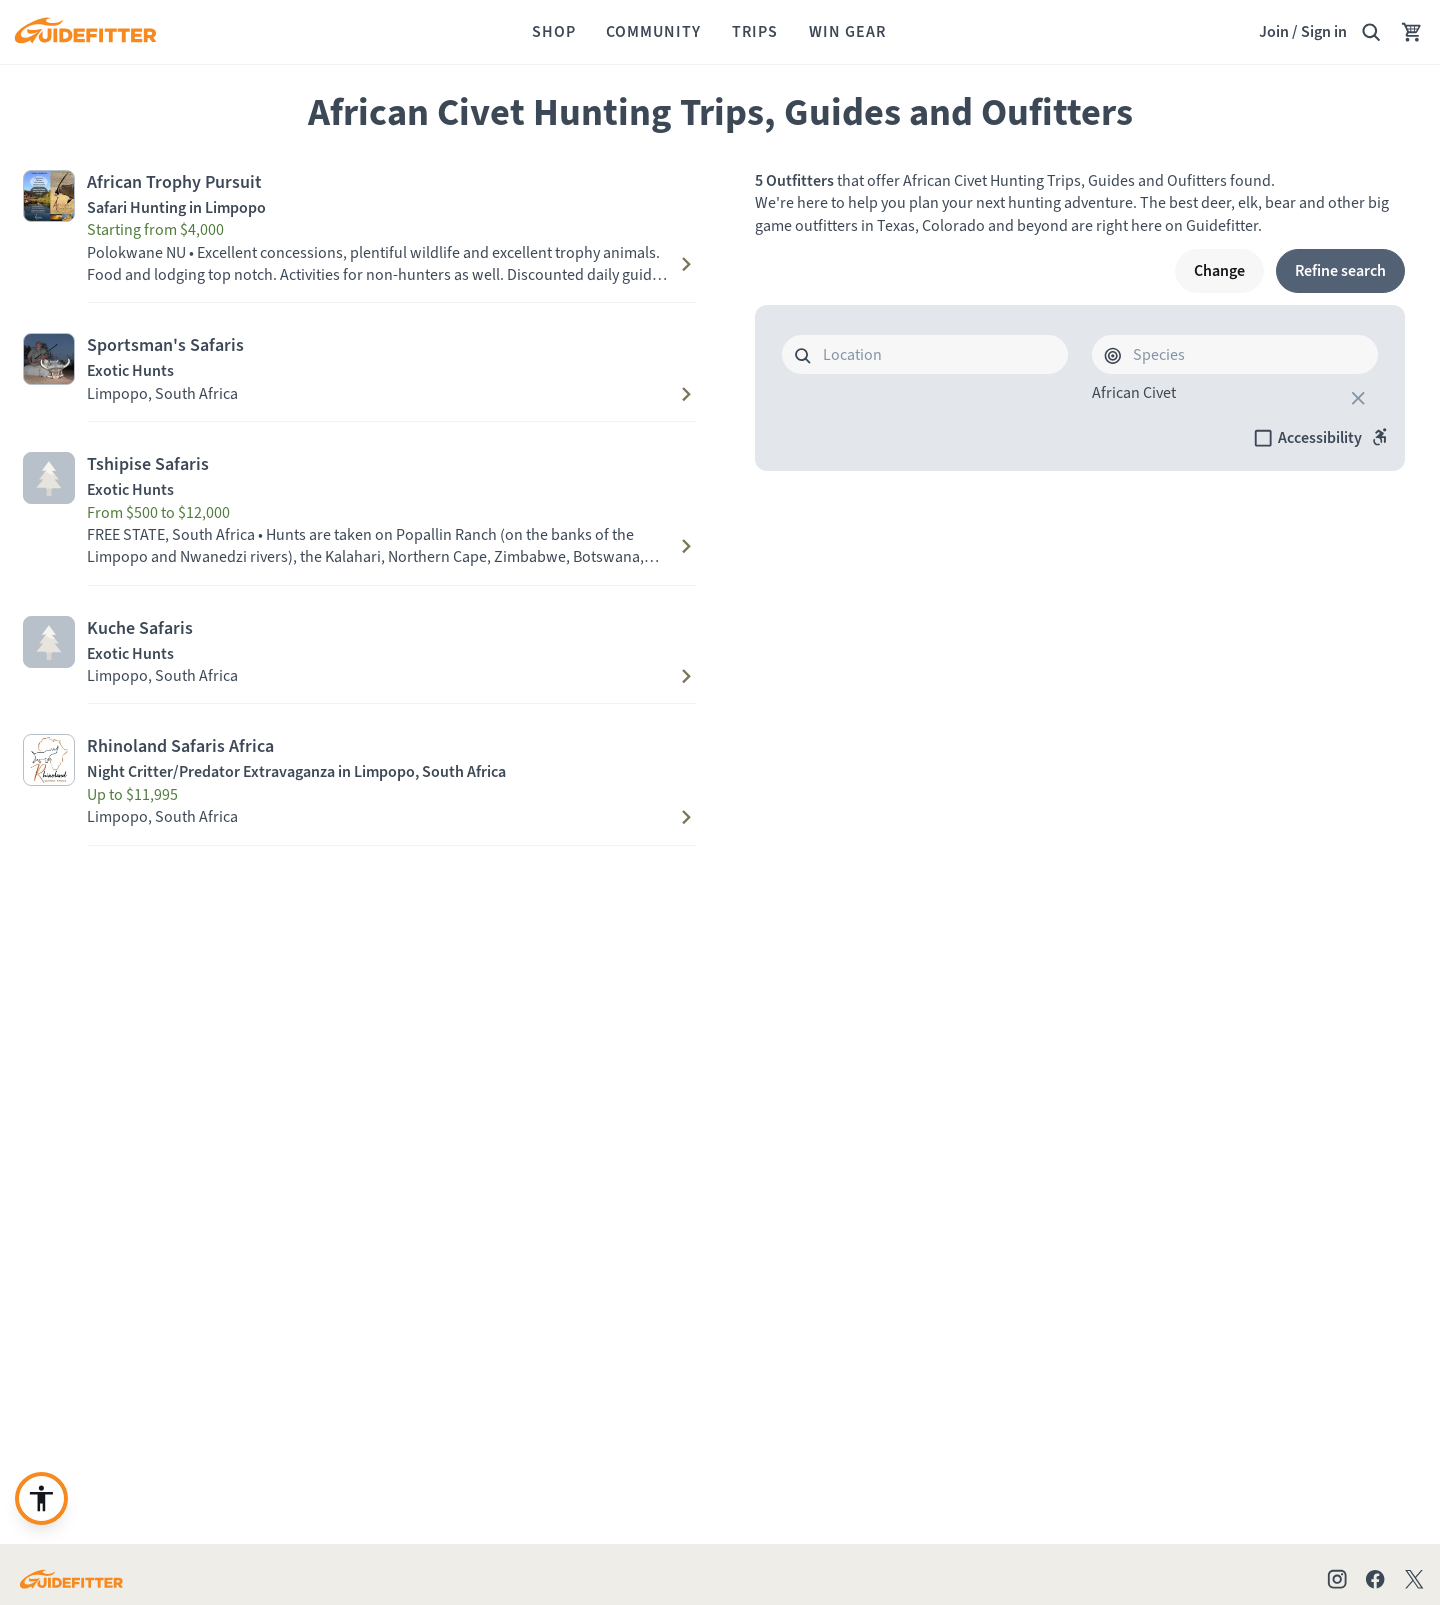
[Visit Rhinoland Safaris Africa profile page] (360, 760)
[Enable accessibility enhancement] (41, 1498)
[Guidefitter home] (85, 32)
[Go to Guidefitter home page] (71, 1579)
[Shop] (554, 32)
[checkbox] (1321, 438)
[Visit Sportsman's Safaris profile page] (360, 359)
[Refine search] (1340, 271)
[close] (1358, 398)
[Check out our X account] (1417, 1579)
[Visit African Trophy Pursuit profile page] (360, 196)
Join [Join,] (1274, 31)
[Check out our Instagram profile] (1337, 1579)
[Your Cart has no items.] (1412, 32)
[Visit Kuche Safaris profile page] (360, 642)
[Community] (653, 32)
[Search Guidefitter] (1371, 32)
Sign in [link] (1324, 31)
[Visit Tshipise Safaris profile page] (360, 478)
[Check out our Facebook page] (1375, 1579)
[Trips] (755, 32)
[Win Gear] (847, 32)
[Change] (1219, 271)
